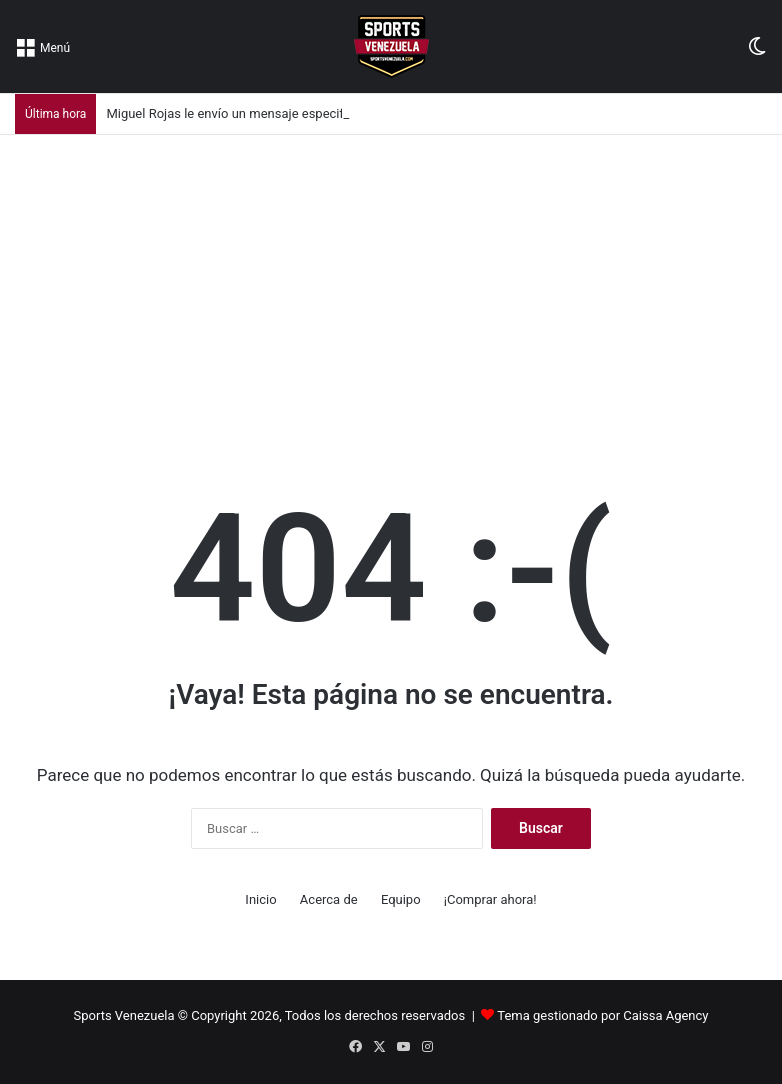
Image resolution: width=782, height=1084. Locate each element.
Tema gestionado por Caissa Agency (602, 1015)
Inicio (260, 899)
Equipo (401, 899)
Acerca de (329, 899)
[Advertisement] (391, 285)
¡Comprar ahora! (490, 899)
